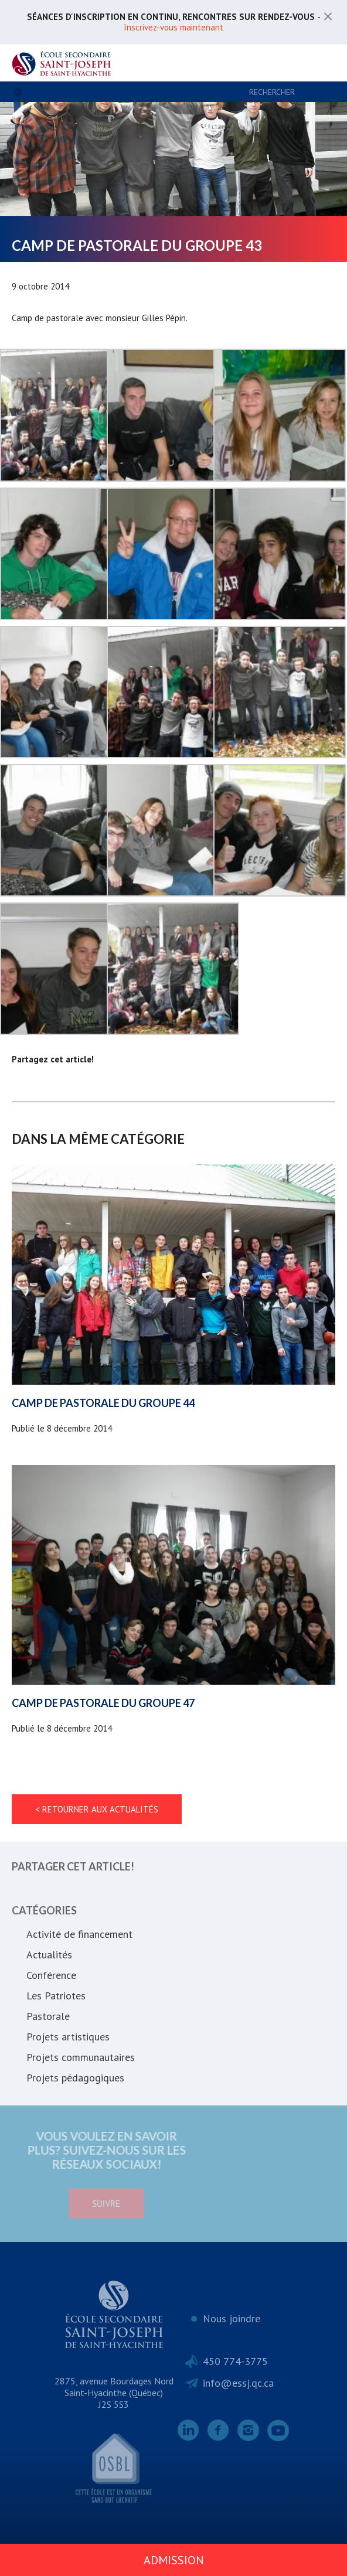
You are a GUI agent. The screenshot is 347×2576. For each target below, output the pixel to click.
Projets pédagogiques (75, 2077)
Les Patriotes (56, 1995)
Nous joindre (231, 2318)
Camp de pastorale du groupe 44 (103, 1402)
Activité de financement (79, 1934)
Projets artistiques (68, 2036)
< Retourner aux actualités (96, 1809)
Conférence (51, 1975)
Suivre (60, 2203)
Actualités (49, 1954)
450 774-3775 (235, 2361)
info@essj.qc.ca (238, 2383)
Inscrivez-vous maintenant (173, 27)
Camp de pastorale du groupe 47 (103, 1702)
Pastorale (48, 2016)
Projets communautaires (80, 2057)
